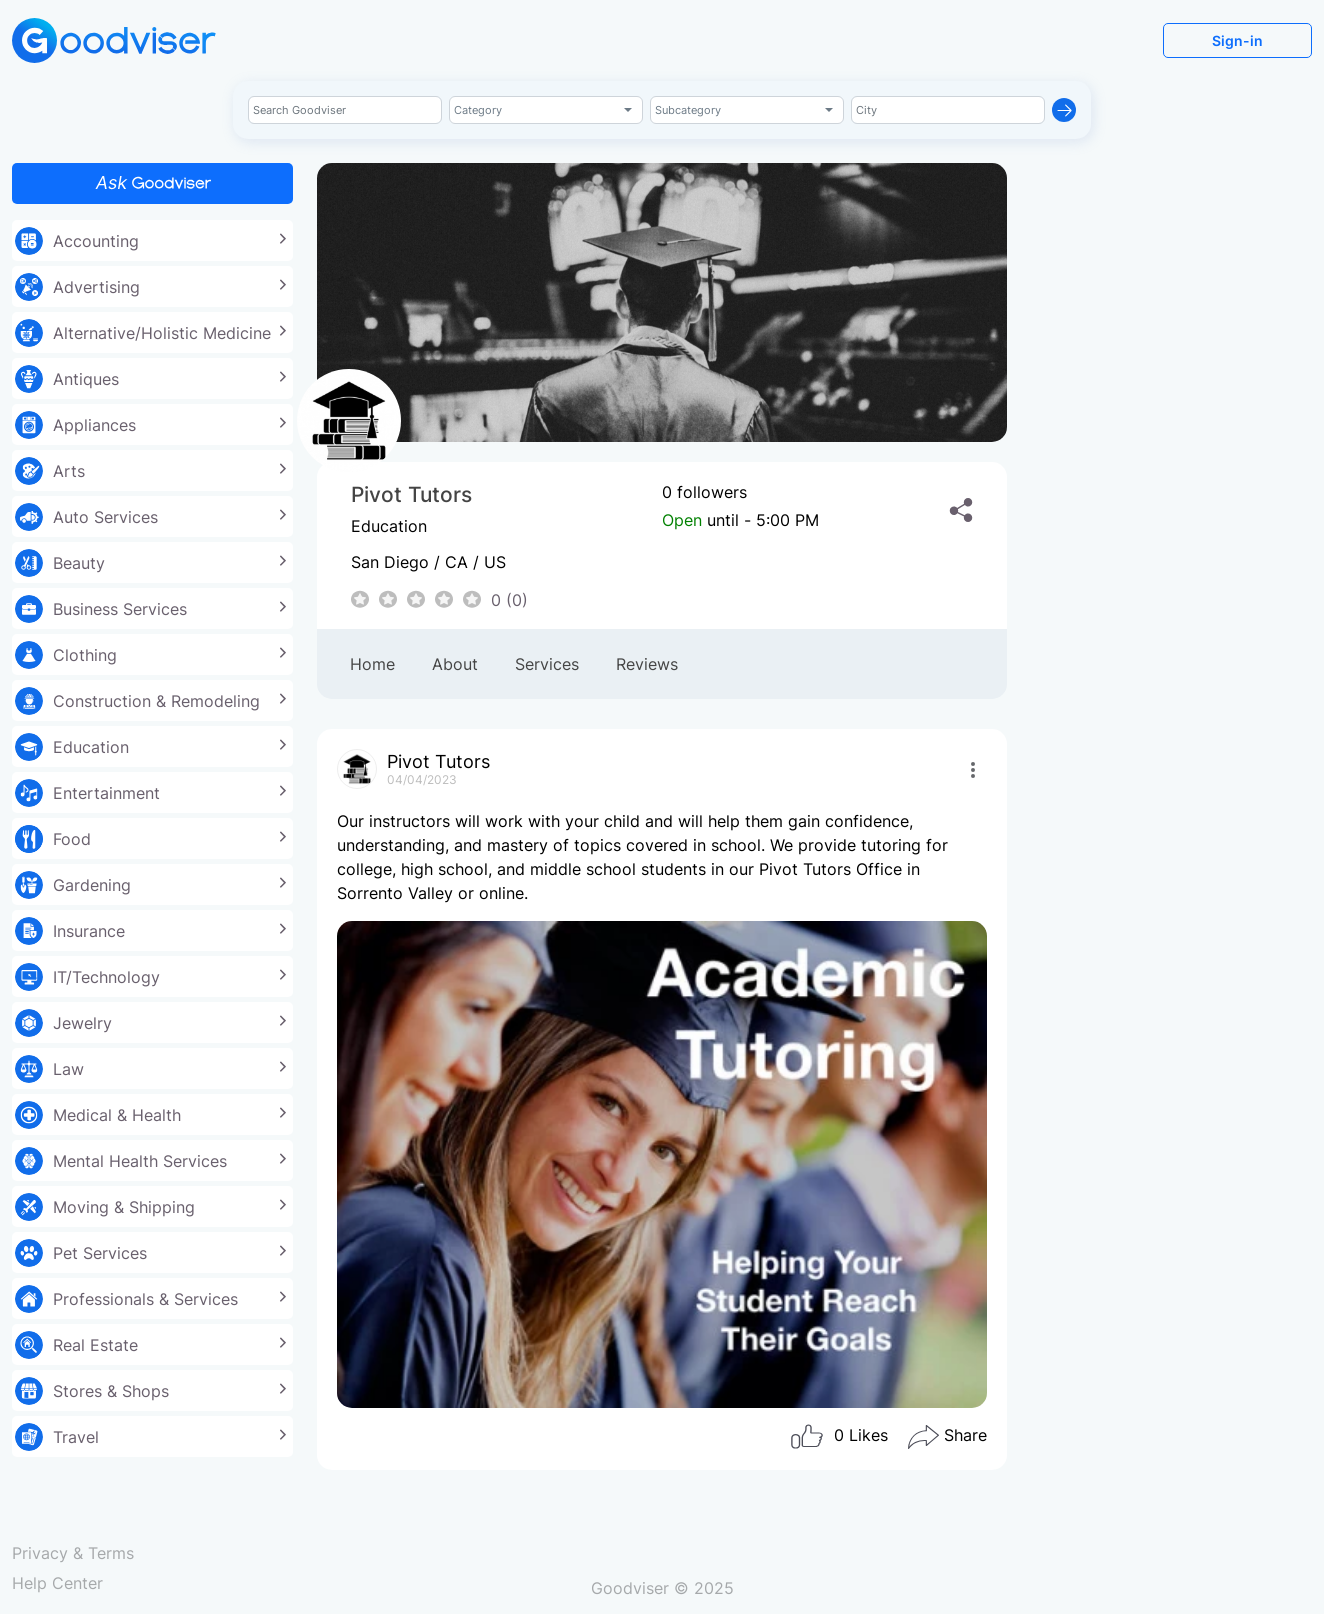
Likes (838, 1437)
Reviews (647, 664)
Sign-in (1237, 40)
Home (372, 664)
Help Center (57, 1583)
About (455, 664)
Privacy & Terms (73, 1553)
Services (547, 664)
